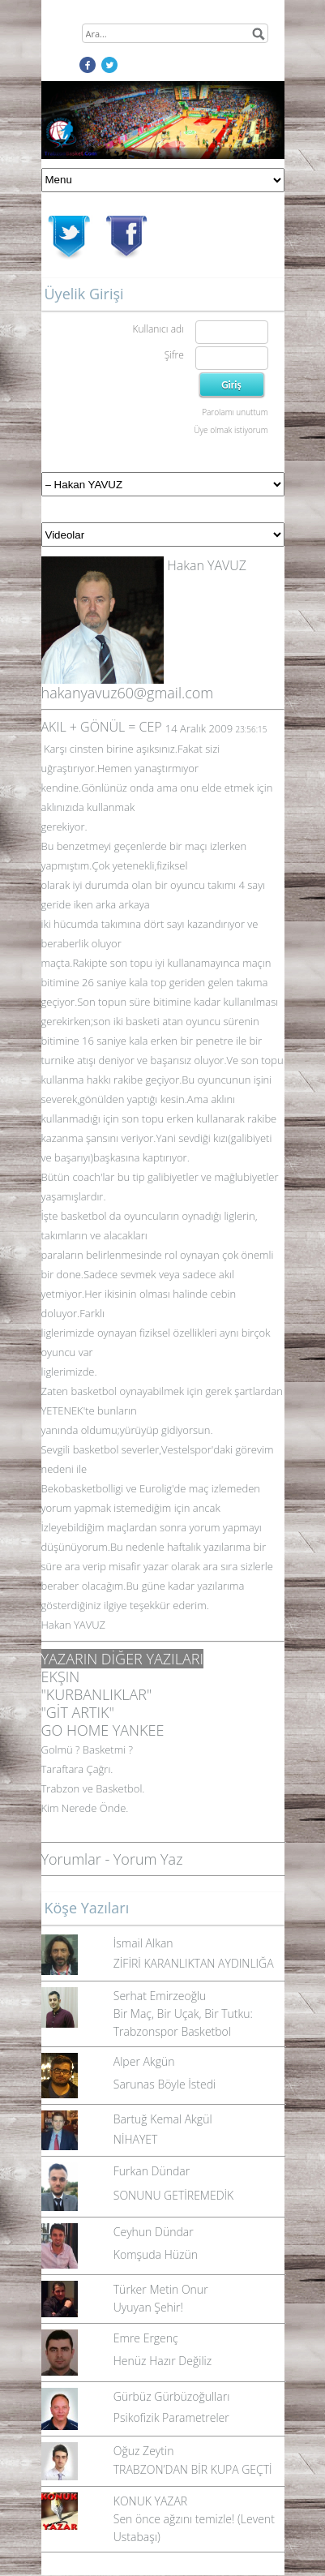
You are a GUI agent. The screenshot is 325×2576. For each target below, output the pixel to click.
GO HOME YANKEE (103, 1730)
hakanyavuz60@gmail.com (127, 692)
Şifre (174, 355)
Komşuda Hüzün (155, 2254)
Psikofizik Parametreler (171, 2417)
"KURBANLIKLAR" (96, 1694)
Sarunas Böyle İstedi (164, 2084)
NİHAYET (135, 2139)
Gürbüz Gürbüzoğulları (171, 2396)
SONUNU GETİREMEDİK (173, 2195)
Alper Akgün (144, 2061)
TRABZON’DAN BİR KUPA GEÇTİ (192, 2469)
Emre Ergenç (145, 2338)
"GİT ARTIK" (77, 1712)
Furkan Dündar (151, 2171)
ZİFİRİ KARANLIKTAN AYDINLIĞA (193, 1963)
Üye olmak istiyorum (230, 430)
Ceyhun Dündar (153, 2231)
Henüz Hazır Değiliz (162, 2360)
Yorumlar (71, 1859)
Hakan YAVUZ (206, 565)
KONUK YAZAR (150, 2501)
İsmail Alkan (143, 1943)
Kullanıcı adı (157, 329)
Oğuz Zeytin (143, 2450)
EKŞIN (60, 1676)
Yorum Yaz (148, 1859)
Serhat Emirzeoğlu (160, 1995)
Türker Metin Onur (160, 2289)
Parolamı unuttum (234, 412)
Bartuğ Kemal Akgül (162, 2119)
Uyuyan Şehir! (148, 2307)
